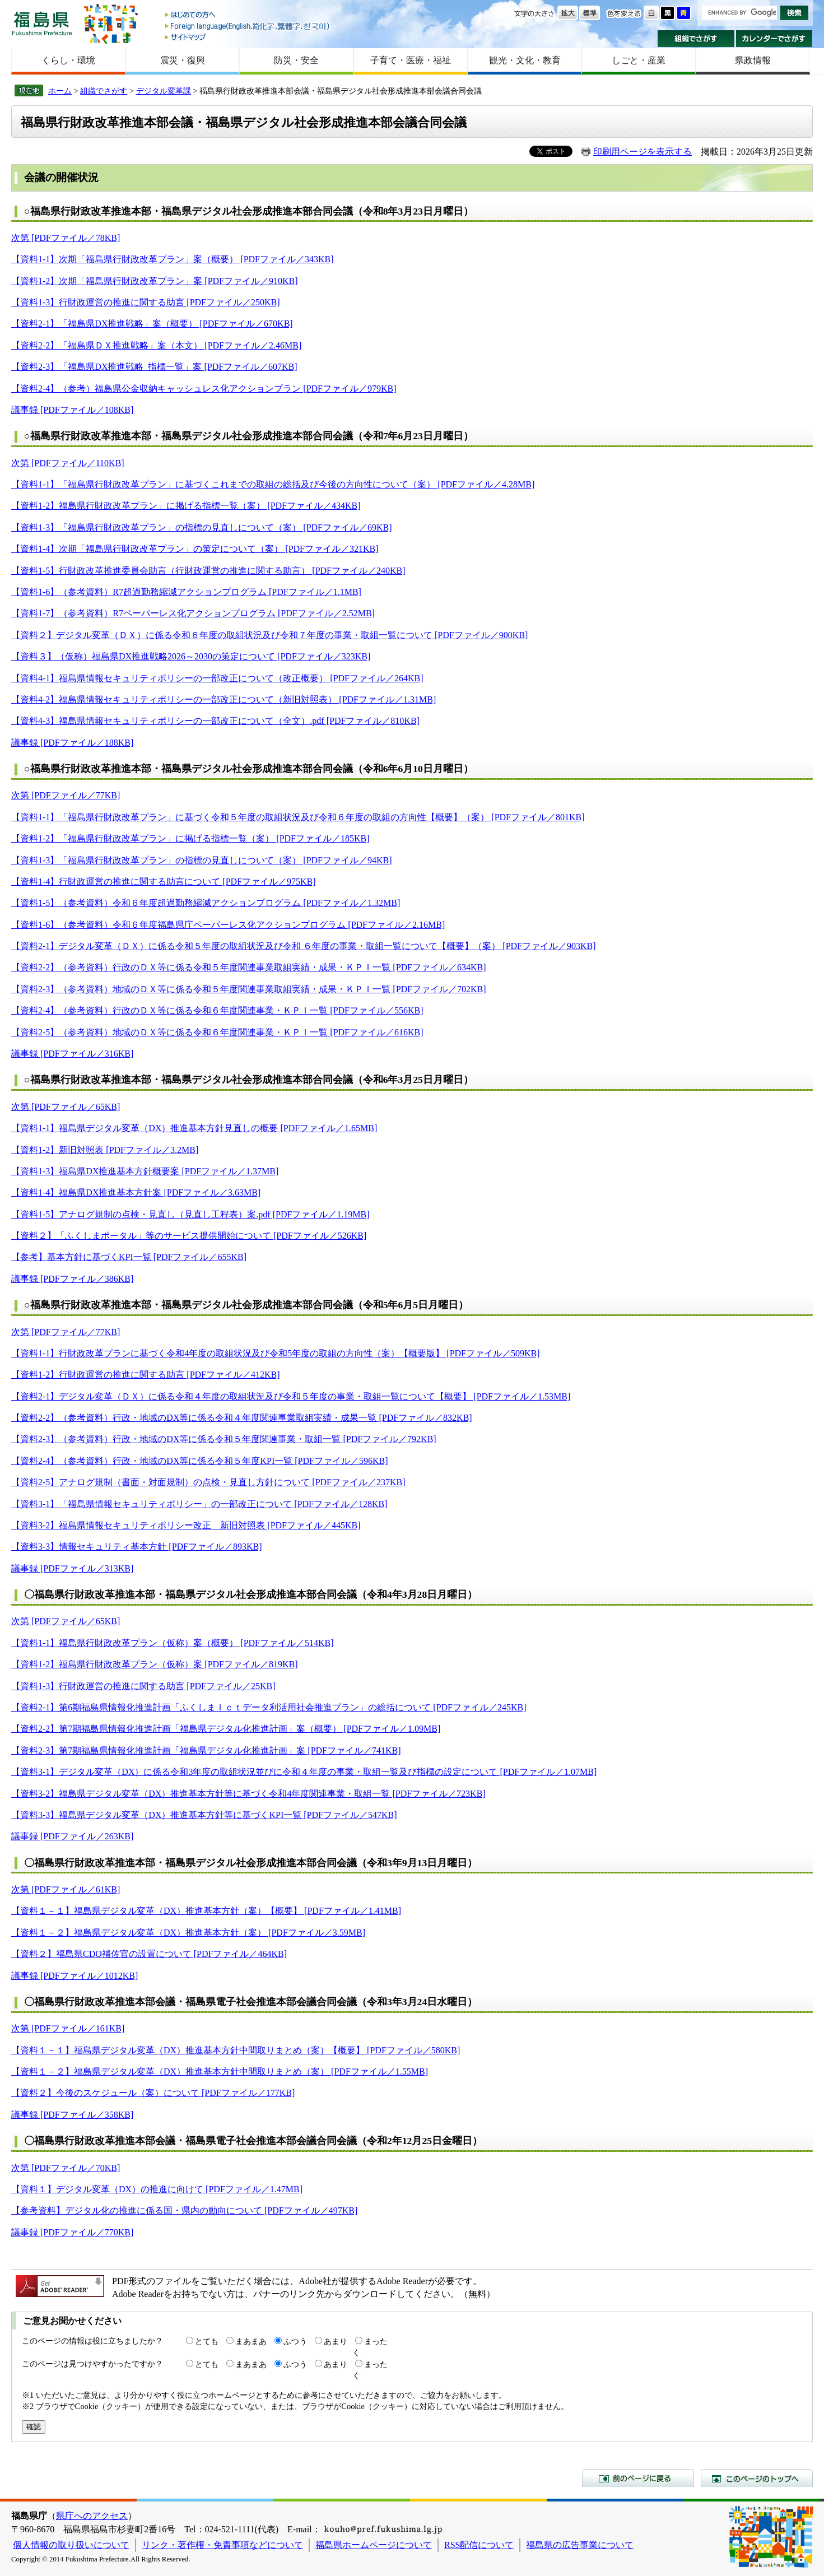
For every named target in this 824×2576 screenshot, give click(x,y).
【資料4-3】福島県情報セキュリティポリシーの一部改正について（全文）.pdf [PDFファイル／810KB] (215, 721)
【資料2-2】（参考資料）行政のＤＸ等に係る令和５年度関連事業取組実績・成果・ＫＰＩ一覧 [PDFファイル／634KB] (248, 967)
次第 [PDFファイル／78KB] (65, 238)
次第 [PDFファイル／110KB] (67, 463)
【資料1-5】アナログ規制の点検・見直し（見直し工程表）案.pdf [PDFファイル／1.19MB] (190, 1214)
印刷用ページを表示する (642, 151)
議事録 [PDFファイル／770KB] (72, 2232)
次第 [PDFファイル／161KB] (67, 2028)
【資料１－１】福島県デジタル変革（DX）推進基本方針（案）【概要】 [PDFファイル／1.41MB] (206, 1910)
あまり (335, 2341)
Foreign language (248, 26)
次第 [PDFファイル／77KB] (65, 795)
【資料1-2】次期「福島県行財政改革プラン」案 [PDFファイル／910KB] (154, 281)
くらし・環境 (68, 60)
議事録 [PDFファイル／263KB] (72, 1836)
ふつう (295, 2341)
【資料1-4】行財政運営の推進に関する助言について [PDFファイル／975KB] (163, 881)
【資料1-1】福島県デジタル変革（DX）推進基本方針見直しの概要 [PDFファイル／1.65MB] (194, 1128)
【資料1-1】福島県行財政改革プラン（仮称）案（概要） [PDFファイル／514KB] (172, 1643)
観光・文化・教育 (525, 60)
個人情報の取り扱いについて (71, 2545)
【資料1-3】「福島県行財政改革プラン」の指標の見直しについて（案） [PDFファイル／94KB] (201, 860)
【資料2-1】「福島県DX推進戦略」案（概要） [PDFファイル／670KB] (152, 323)
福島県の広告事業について (580, 2545)
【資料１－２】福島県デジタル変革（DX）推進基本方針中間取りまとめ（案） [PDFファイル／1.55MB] (219, 2071)
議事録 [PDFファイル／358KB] (72, 2114)
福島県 (42, 23)
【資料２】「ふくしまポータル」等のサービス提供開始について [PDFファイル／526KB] (188, 1235)
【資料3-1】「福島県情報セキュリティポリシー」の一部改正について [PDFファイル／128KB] (199, 1504)
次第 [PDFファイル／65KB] (65, 1107)
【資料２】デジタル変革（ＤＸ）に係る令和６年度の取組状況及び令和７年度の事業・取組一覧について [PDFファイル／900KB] (269, 635)
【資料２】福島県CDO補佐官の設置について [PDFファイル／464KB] (149, 1954)
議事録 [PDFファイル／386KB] (72, 1279)
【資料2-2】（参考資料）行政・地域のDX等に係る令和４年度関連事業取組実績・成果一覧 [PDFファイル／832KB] (241, 1417)
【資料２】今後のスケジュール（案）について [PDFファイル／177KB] (153, 2093)
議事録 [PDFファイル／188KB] (72, 742)
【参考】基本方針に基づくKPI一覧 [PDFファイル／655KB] (128, 1257)
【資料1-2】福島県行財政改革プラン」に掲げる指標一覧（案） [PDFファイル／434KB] (186, 505)
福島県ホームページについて (373, 2545)
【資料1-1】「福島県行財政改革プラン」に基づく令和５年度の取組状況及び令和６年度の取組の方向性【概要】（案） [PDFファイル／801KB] (298, 817)
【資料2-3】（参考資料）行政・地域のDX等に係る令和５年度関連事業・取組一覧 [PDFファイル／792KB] (223, 1439)
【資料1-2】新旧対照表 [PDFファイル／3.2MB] (104, 1150)
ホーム (60, 90)
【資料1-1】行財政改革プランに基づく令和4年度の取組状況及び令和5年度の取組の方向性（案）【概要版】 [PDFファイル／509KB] (275, 1353)
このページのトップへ (757, 2478)
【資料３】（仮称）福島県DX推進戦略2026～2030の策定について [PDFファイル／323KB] (190, 656)
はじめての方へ (248, 15)
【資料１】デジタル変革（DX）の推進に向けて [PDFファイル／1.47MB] (156, 2189)
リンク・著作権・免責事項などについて (222, 2545)
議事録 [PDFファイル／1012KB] (74, 1975)
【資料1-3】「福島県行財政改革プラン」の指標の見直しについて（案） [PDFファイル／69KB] (201, 527)
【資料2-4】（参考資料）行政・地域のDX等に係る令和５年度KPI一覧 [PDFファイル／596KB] (199, 1461)
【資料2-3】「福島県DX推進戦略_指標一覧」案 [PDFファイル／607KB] (154, 366)
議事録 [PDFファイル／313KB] (72, 1568)
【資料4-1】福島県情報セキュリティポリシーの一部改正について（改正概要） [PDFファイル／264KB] (217, 678)
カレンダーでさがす (774, 38)
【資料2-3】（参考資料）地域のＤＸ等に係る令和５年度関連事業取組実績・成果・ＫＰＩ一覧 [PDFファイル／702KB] (248, 989)
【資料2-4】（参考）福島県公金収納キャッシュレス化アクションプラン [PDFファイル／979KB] (204, 388)
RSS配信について (479, 2545)
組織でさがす (696, 38)
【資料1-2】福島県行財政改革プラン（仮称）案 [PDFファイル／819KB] (154, 1664)
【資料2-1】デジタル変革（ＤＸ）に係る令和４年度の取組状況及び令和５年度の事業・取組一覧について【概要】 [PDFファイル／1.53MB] (290, 1396)
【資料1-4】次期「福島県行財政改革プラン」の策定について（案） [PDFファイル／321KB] (195, 549)
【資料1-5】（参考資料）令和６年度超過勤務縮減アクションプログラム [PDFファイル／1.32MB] (205, 903)
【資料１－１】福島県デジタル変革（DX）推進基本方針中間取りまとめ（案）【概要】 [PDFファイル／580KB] (235, 2050)
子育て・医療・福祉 (410, 60)
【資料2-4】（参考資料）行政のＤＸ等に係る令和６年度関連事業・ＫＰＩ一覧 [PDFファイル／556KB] (217, 1010)
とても (206, 2341)
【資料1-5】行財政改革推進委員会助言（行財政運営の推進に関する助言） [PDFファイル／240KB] (208, 570)
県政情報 (753, 60)
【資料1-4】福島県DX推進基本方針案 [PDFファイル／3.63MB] (135, 1192)
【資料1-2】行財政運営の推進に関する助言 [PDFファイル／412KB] (145, 1374)
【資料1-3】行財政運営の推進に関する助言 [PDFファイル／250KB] (145, 302)
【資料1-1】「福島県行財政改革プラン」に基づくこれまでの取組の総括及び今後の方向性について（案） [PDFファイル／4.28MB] (272, 484)
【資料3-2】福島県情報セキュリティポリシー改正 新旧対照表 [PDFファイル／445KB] (186, 1525)
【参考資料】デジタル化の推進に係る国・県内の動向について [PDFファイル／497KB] (184, 2210)
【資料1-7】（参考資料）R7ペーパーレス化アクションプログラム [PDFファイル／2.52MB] (193, 613)
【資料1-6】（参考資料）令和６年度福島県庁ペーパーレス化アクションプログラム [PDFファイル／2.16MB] (228, 924)
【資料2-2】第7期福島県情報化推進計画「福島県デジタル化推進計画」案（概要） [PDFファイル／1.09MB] (225, 1728)
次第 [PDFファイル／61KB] (65, 1889)
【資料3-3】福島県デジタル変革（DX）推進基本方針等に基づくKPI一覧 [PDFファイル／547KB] (204, 1815)
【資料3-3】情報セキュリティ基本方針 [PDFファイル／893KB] (136, 1546)
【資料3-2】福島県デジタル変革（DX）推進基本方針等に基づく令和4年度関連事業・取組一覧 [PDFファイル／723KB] (248, 1793)
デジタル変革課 (163, 90)
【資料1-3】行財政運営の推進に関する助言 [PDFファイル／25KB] (143, 1686)
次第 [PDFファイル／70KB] (65, 2168)
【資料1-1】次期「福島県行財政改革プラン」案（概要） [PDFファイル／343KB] (172, 259)
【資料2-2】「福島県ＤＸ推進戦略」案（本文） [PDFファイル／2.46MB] (156, 345)
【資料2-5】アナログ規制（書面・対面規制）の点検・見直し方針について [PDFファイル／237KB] (208, 1482)
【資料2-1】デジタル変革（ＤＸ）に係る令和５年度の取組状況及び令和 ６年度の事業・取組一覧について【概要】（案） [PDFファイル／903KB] (303, 946)
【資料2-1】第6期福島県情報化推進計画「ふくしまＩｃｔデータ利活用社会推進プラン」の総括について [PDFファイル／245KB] (269, 1707)
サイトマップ (248, 36)
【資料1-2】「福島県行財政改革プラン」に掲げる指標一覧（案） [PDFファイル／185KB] (190, 838)
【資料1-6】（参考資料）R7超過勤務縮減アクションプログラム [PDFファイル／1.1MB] (186, 592)
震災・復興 (182, 60)
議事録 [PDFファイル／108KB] (72, 410)
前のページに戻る (638, 2478)
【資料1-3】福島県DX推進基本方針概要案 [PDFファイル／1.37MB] (144, 1171)
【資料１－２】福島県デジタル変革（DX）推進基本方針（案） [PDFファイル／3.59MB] (188, 1932)
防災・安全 (296, 60)
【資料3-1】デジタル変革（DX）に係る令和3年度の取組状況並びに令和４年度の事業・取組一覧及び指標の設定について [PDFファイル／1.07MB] (304, 1772)
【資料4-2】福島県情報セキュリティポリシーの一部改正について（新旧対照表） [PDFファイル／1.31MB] (223, 699)
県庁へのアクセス (92, 2516)
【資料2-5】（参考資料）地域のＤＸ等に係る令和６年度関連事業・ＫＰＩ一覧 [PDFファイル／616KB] (217, 1032)
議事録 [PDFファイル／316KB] (72, 1053)
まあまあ (251, 2341)
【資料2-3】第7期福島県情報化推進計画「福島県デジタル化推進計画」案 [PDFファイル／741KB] (206, 1750)
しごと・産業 (638, 60)
